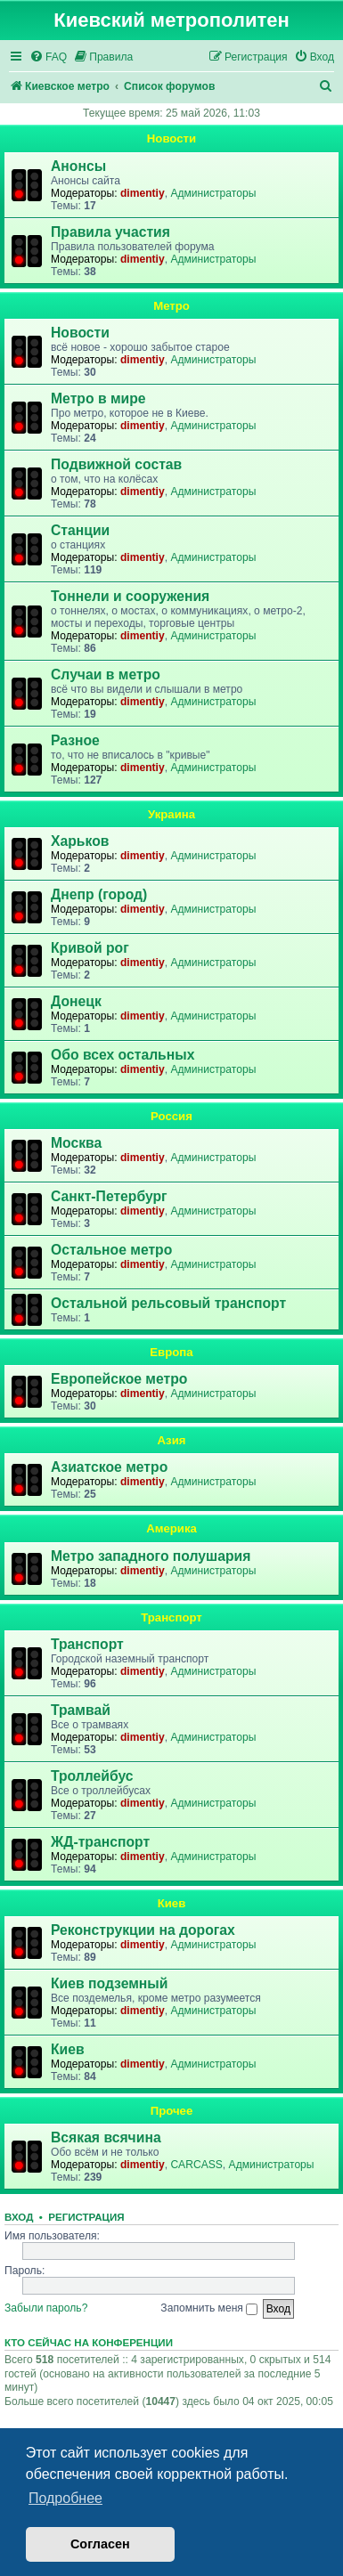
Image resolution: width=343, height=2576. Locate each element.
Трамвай (80, 1710)
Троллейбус (92, 1776)
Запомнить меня (208, 2308)
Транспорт (171, 1617)
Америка (171, 1528)
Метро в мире (98, 398)
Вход (18, 2217)
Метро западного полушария (150, 1556)
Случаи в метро (105, 674)
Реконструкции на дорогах (143, 1930)
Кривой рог (90, 947)
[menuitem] (48, 57)
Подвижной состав (116, 464)
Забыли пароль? (45, 2308)
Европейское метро (119, 1378)
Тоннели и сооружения (130, 596)
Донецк (76, 1001)
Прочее (172, 2110)
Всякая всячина (106, 2137)
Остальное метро (111, 1249)
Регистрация (86, 2217)
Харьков (80, 841)
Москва (76, 1142)
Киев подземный (109, 1983)
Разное (75, 740)
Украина (171, 814)
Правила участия (110, 232)
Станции (80, 530)
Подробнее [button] (65, 2498)
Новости (171, 138)
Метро (171, 306)
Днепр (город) (99, 894)
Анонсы (78, 166)
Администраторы (213, 193)
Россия (171, 1116)
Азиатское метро (109, 1467)
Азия (172, 1440)
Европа (171, 1352)
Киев (172, 1903)
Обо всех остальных (122, 1054)
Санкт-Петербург (109, 1196)
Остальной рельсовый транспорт (168, 1303)
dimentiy (142, 193)
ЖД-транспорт (100, 1841)
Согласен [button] (100, 2544)
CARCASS (196, 2164)
